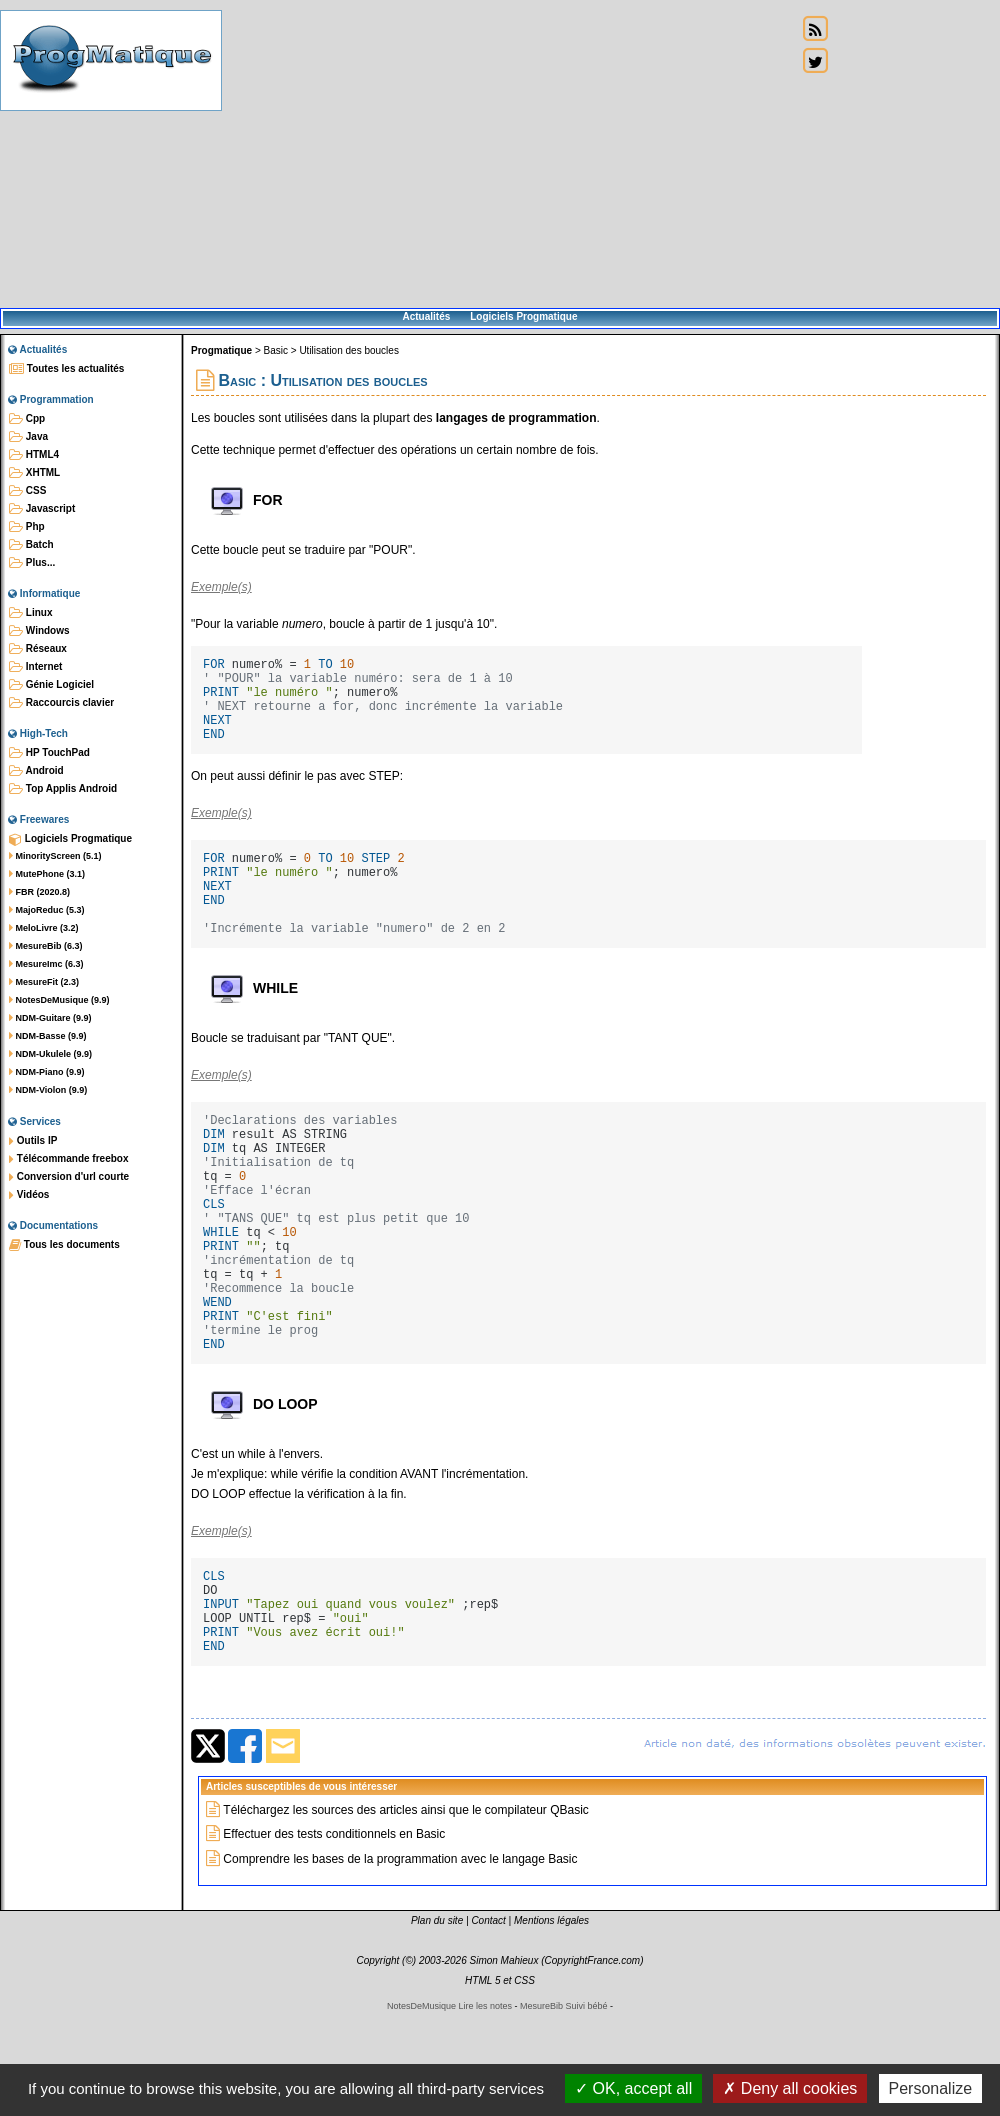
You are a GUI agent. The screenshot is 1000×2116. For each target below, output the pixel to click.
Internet (35, 667)
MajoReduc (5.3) (47, 910)
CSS (27, 491)
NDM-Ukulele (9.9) (50, 1054)
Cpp (27, 419)
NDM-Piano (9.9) (47, 1072)
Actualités (426, 316)
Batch (31, 545)
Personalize (931, 2088)
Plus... (32, 563)
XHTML (34, 473)
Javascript (42, 509)
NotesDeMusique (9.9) (59, 1000)
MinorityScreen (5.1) (55, 856)
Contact (488, 2025)
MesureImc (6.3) (46, 964)
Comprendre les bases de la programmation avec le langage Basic (400, 1964)
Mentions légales (551, 2025)
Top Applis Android (63, 789)
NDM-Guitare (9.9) (50, 1018)
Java (28, 437)
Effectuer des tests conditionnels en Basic (334, 1939)
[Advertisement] (509, 155)
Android (36, 771)
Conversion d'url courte (69, 1177)
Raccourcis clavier (61, 703)
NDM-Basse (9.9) (48, 1036)
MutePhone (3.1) (47, 874)
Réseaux (38, 649)
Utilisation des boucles (349, 350)
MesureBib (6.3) (46, 946)
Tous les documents (64, 1245)
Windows (39, 631)
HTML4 (34, 455)
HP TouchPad (49, 753)
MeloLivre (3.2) (44, 928)
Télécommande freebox (68, 1159)
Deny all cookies (790, 2088)
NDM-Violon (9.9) (48, 1090)
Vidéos (29, 1195)
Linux (30, 613)
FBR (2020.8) (39, 892)
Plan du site (437, 2025)
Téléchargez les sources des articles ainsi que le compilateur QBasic (406, 1915)
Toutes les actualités (66, 369)
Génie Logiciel (51, 685)
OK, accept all (633, 2088)
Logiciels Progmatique (523, 316)
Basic (276, 350)
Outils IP (33, 1141)
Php (27, 527)
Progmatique (221, 350)
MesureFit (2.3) (44, 982)
